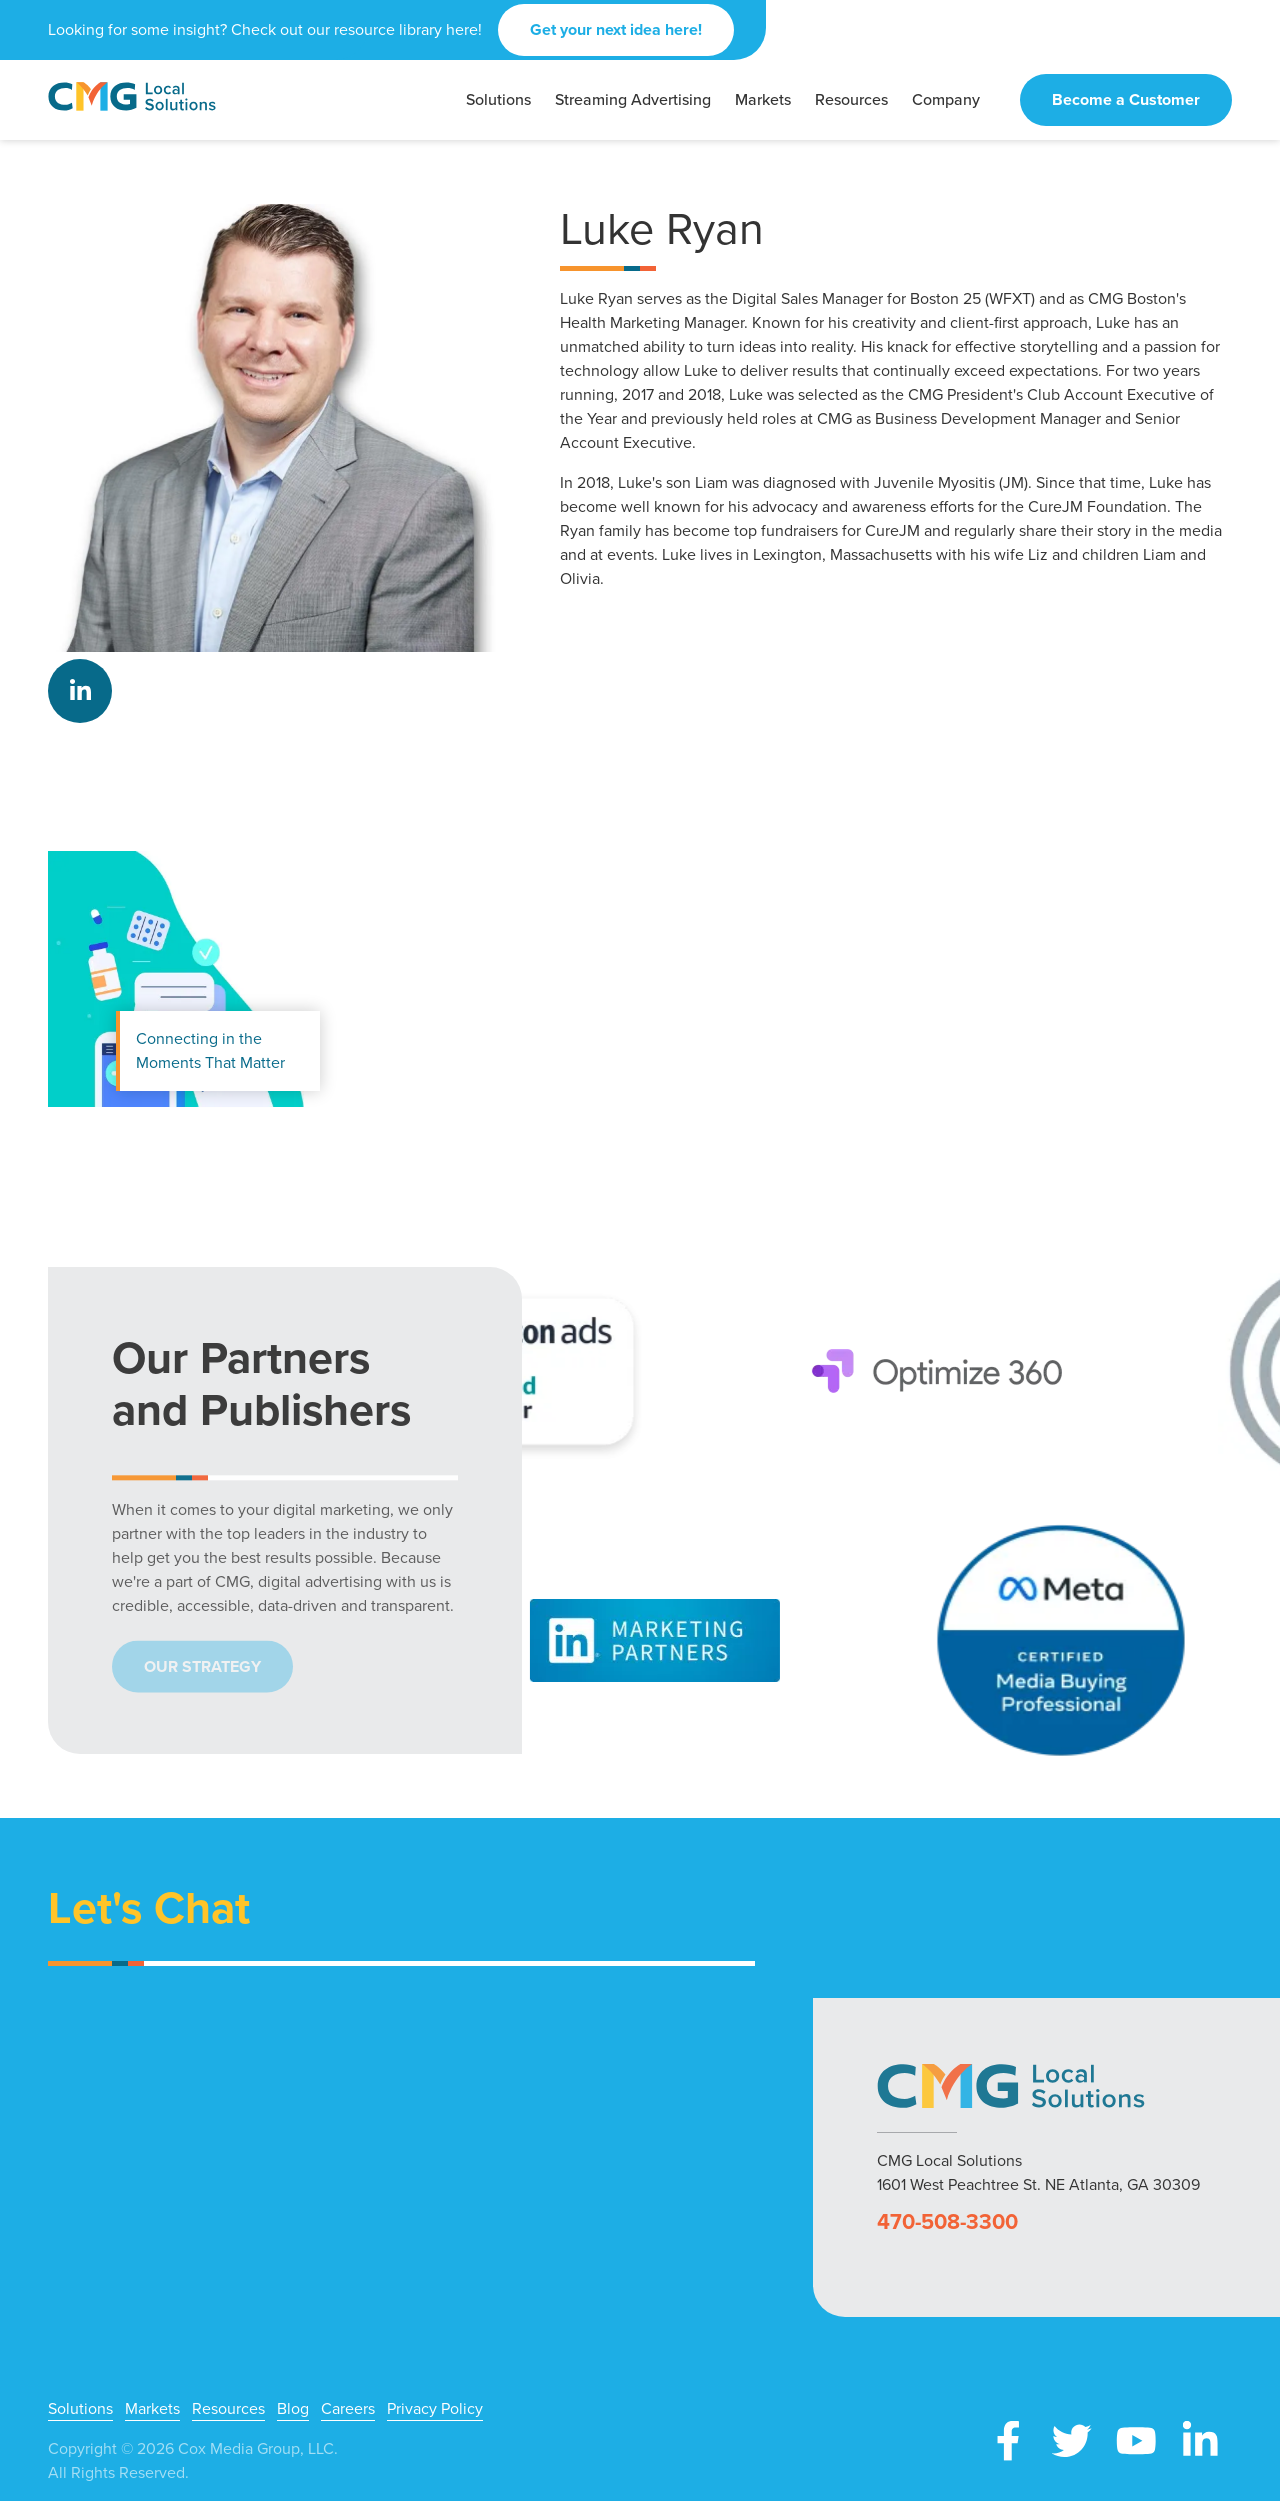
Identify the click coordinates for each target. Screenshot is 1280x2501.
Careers (348, 2409)
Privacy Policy (435, 2409)
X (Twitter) (1072, 2441)
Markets (152, 2409)
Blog (293, 2409)
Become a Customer (1126, 99)
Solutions (80, 2409)
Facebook (1008, 2441)
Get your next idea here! (616, 29)
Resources (228, 2409)
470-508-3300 (947, 2221)
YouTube (1136, 2441)
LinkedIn (80, 691)
